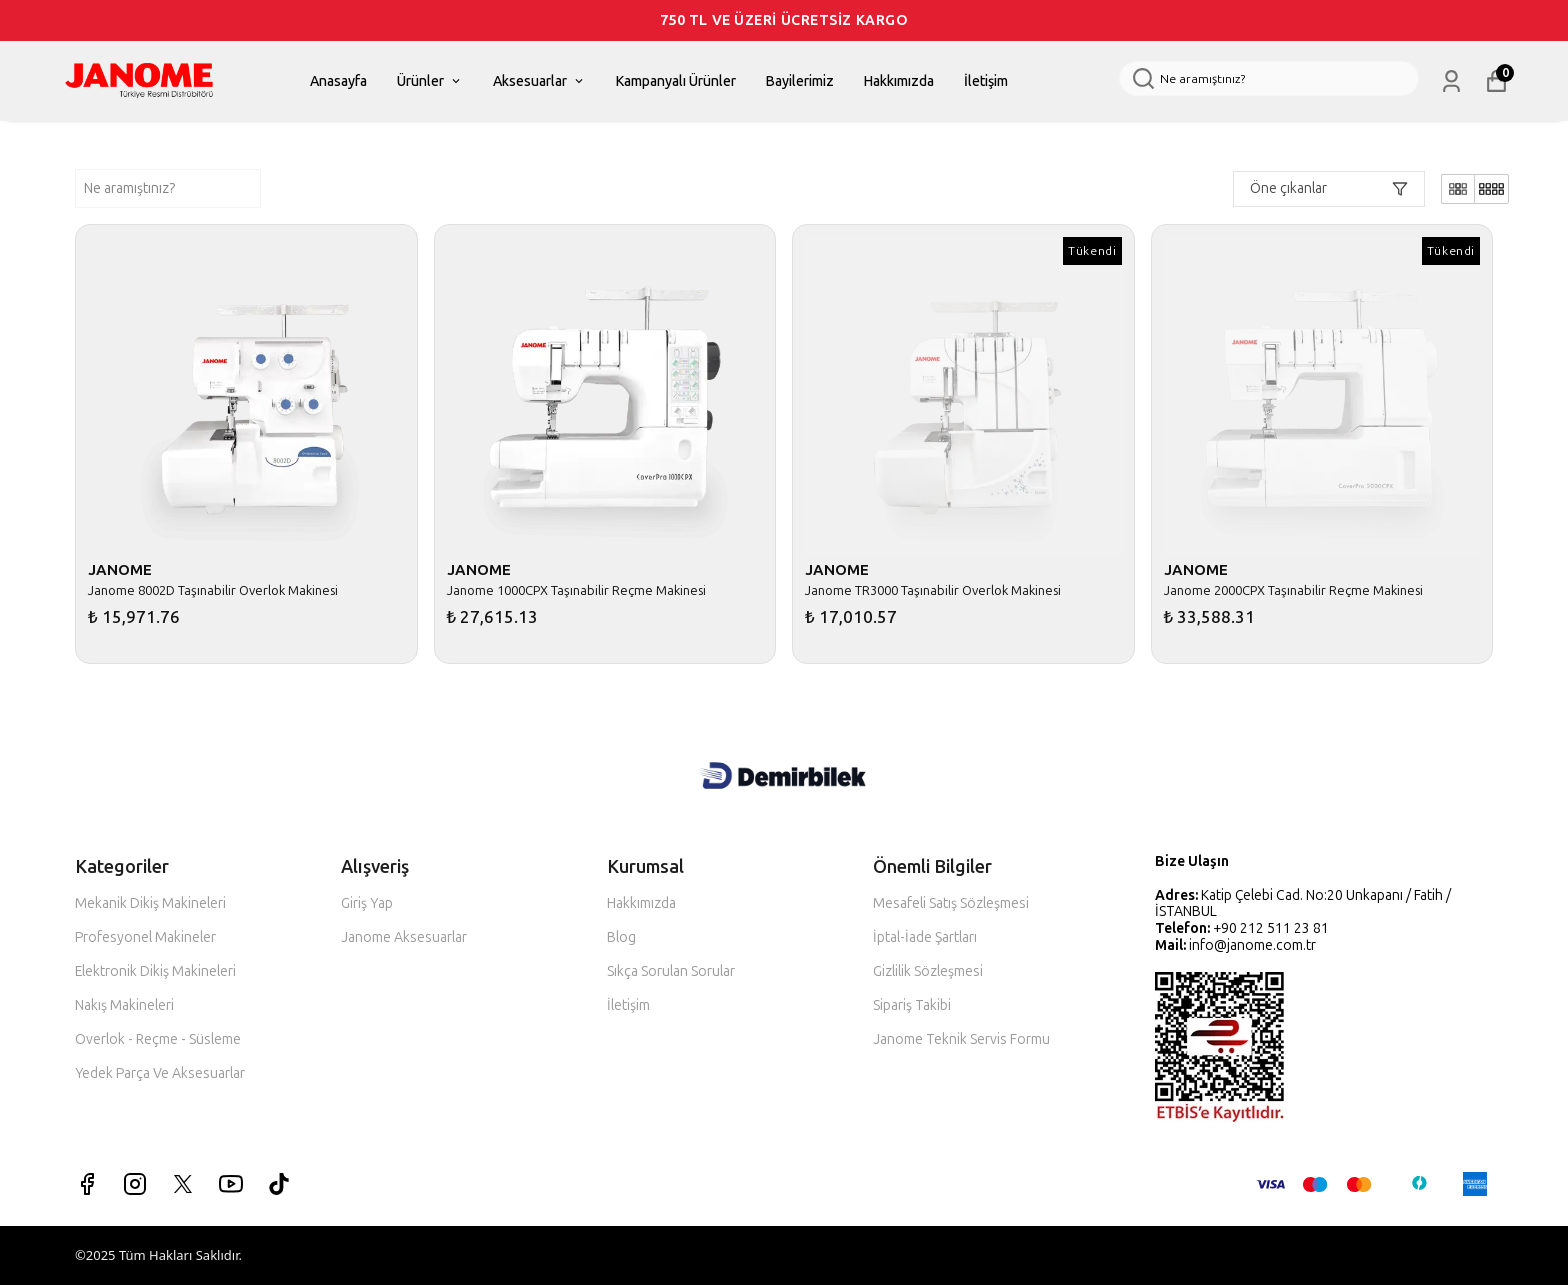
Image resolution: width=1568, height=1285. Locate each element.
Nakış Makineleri (124, 1005)
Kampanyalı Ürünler (676, 81)
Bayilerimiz (800, 81)
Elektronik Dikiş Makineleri (155, 971)
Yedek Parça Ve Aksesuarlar (160, 1073)
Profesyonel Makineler (145, 937)
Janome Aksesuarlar (404, 937)
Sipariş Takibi (912, 1005)
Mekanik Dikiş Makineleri (150, 903)
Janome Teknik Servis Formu (961, 1039)
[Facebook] (87, 1184)
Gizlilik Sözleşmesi (928, 971)
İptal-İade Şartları (925, 937)
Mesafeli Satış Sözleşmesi (951, 903)
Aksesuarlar (539, 81)
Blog (621, 937)
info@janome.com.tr (1252, 945)
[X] (183, 1184)
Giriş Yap (367, 903)
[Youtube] (231, 1184)
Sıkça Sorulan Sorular (671, 971)
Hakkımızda (899, 81)
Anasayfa (338, 81)
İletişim (986, 81)
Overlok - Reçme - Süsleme (158, 1039)
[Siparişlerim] (1451, 81)
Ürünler (430, 81)
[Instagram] (135, 1184)
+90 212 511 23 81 (1271, 928)
